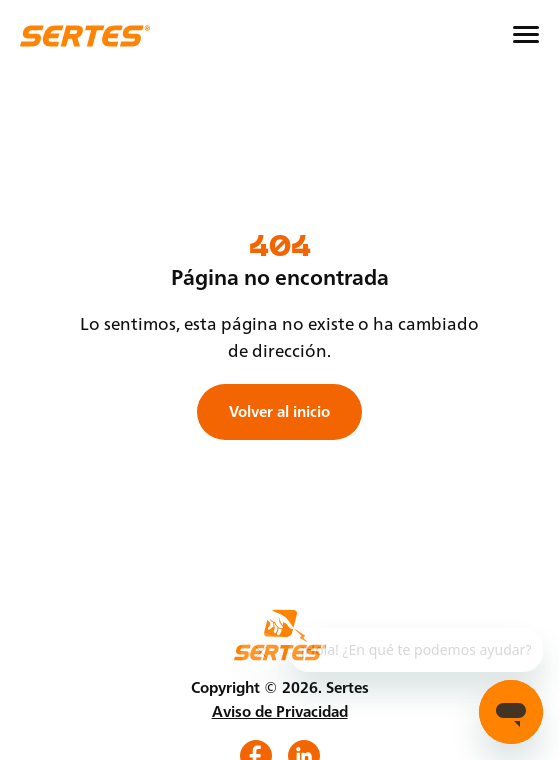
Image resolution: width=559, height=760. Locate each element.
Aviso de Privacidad (280, 711)
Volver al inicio (279, 411)
